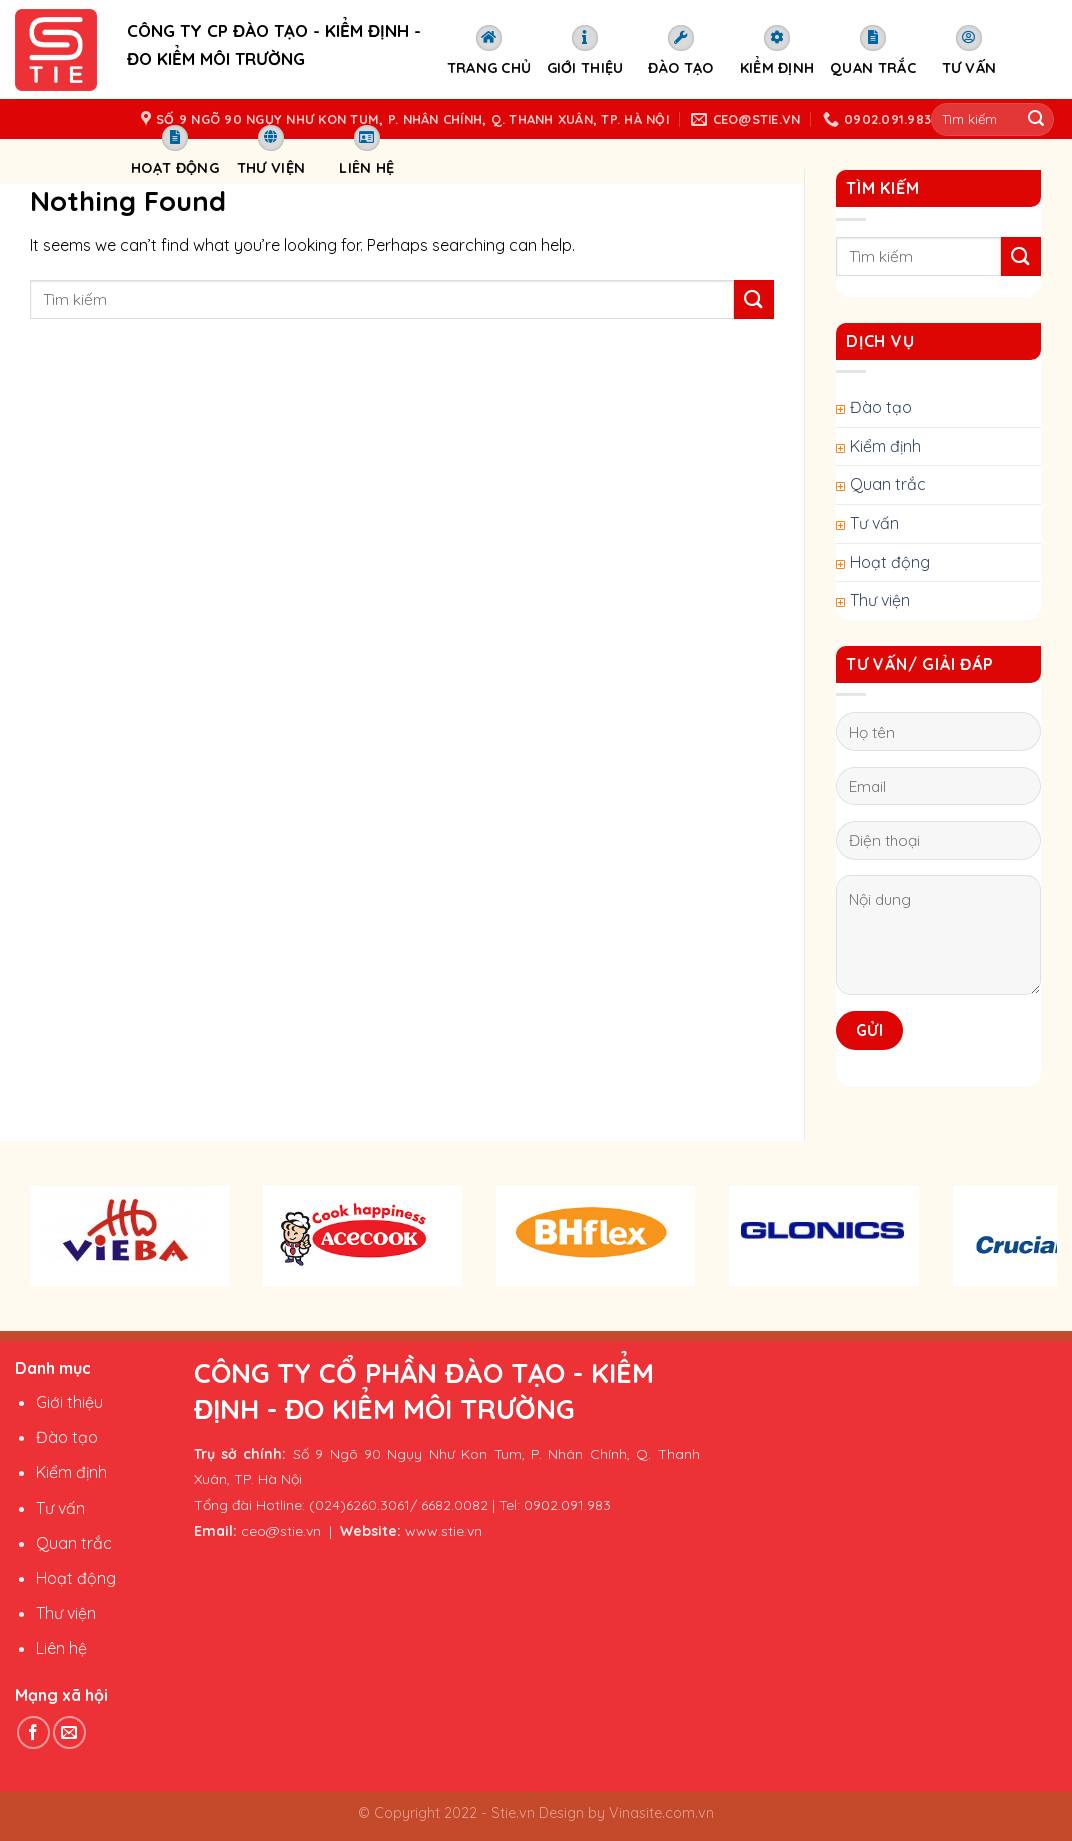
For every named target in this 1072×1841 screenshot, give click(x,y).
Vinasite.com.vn (659, 1813)
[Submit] (754, 299)
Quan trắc (873, 51)
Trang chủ (489, 51)
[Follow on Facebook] (33, 1732)
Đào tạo (680, 51)
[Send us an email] (69, 1732)
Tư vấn (969, 51)
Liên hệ (366, 151)
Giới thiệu (585, 51)
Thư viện (271, 151)
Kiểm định (777, 51)
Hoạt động (175, 151)
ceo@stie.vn (281, 1531)
